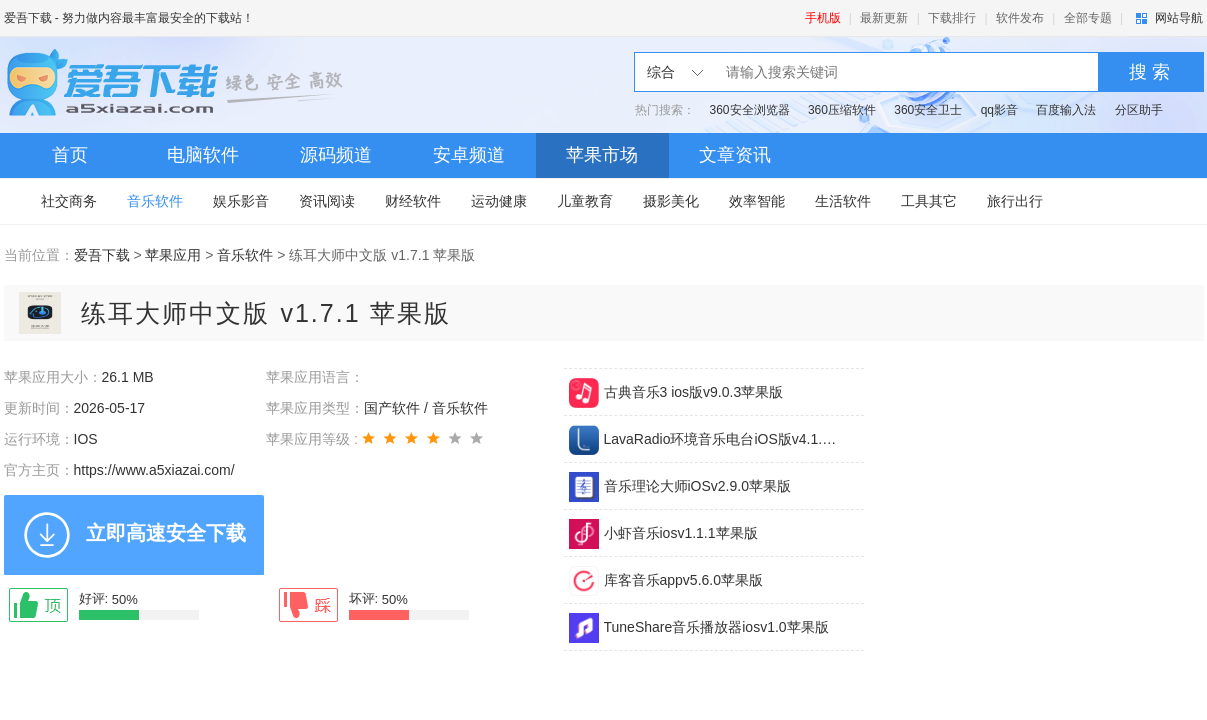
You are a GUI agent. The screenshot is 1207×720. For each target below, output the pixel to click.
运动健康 (499, 201)
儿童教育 (585, 201)
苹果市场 (602, 155)
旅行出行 (1015, 201)
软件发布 (1020, 18)
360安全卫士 (928, 110)
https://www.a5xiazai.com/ (154, 470)
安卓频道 (469, 155)
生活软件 (843, 201)
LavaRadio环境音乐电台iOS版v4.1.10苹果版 (722, 439)
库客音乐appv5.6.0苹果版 (684, 580)
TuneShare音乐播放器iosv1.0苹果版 (716, 627)
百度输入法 (1066, 110)
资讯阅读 (327, 201)
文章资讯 (735, 155)
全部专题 (1088, 18)
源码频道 (336, 155)
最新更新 (884, 18)
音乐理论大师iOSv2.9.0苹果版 (697, 486)
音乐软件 (155, 201)
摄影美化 (671, 201)
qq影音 (999, 110)
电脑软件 (203, 155)
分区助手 (1139, 110)
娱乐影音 (241, 201)
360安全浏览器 (750, 110)
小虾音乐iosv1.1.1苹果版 (681, 533)
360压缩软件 (842, 110)
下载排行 (952, 18)
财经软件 (413, 201)
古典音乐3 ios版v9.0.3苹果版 (694, 392)
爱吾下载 (28, 18)
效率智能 (757, 201)
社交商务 (69, 201)
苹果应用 (173, 255)
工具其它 (929, 201)
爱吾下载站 (179, 85)
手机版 (823, 18)
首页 (70, 155)
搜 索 (1149, 72)
